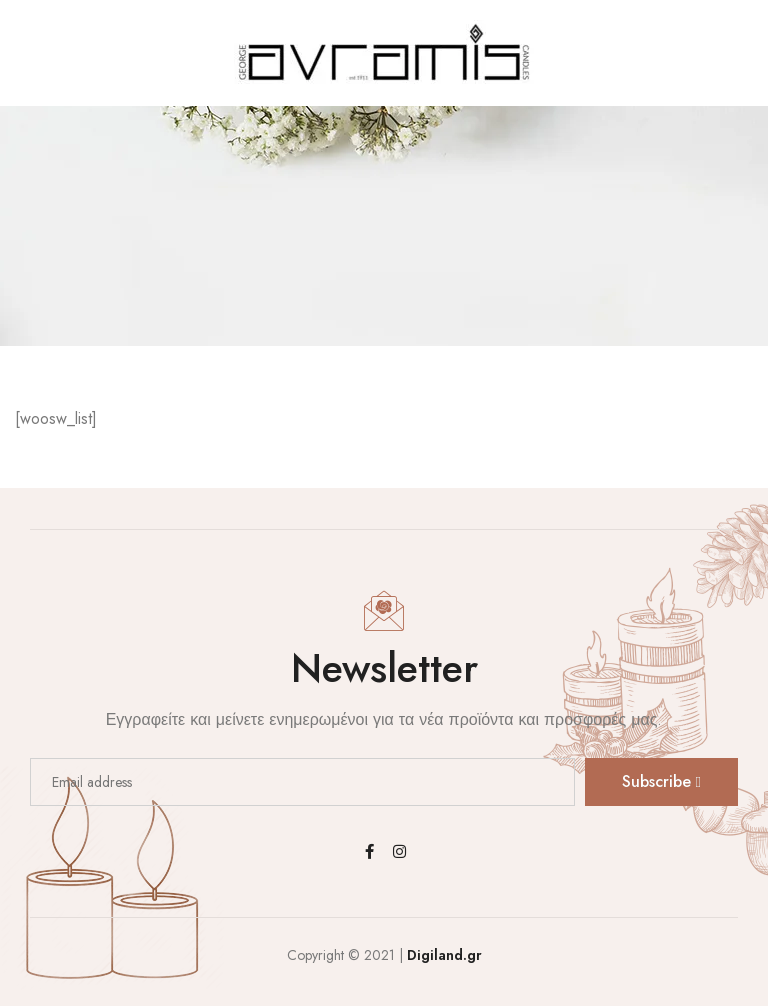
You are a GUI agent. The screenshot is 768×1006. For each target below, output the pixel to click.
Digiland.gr (444, 955)
